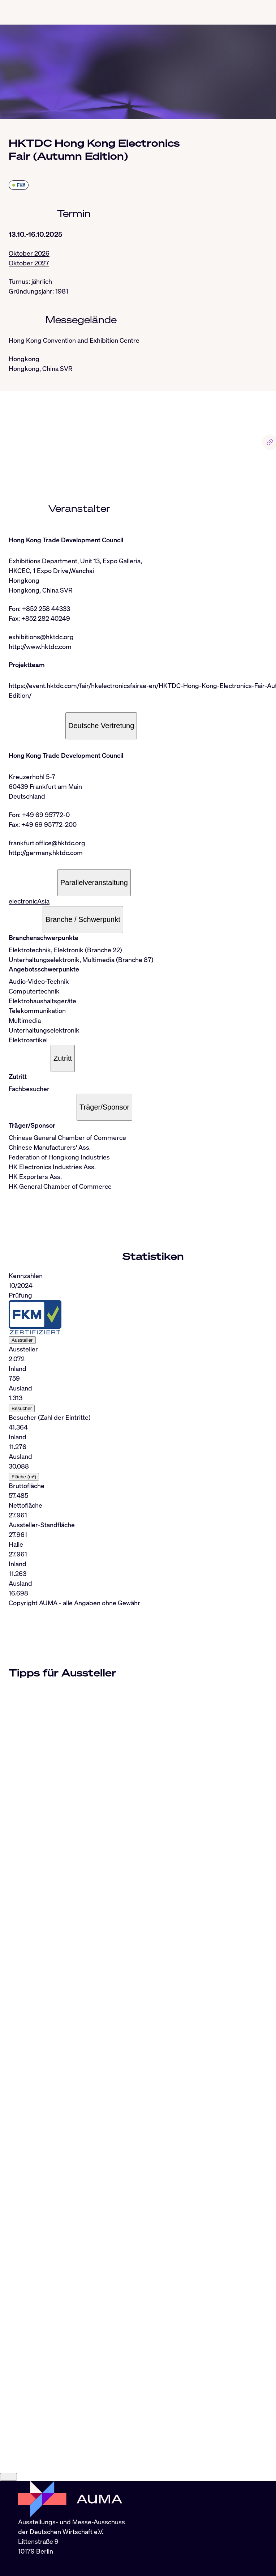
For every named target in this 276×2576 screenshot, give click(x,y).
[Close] (8, 2477)
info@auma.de (38, 2566)
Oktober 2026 (29, 253)
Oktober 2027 (29, 263)
